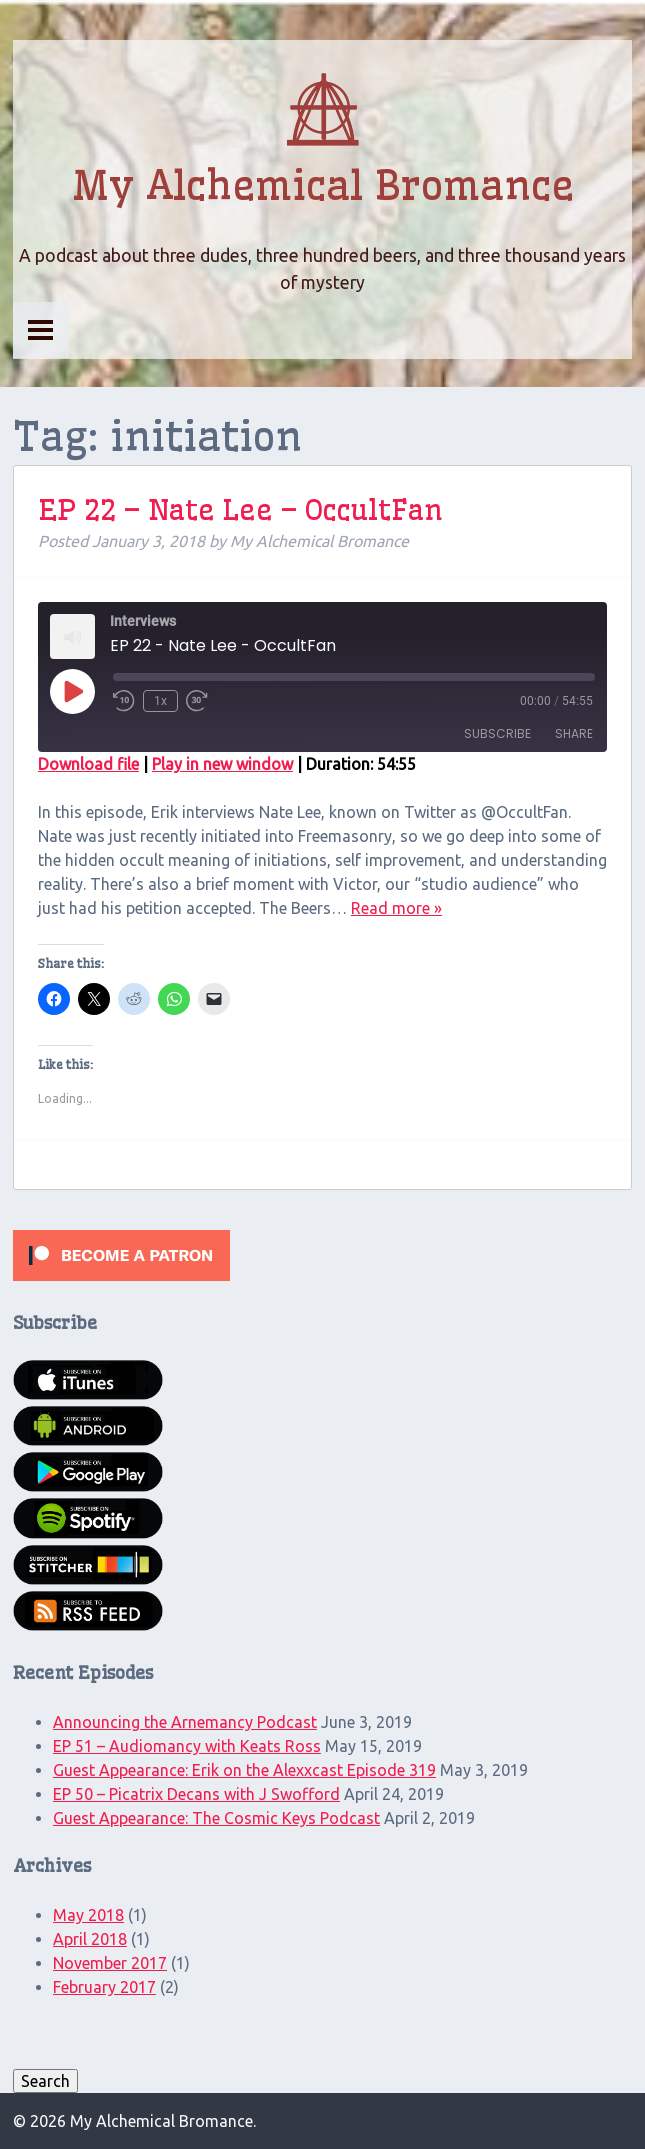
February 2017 (104, 1987)
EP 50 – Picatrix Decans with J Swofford (196, 1794)
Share (574, 733)
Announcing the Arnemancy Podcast (185, 1722)
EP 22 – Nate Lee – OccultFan (240, 509)
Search (45, 2081)
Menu (41, 330)
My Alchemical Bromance (323, 186)
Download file (88, 764)
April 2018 (90, 1939)
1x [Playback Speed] (160, 701)
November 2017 (110, 1963)
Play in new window (222, 764)
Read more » (396, 908)
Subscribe (497, 733)
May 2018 (88, 1915)
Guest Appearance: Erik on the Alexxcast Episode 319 (244, 1770)
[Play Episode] (72, 691)
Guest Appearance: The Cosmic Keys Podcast (216, 1818)
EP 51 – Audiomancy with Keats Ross (187, 1746)
